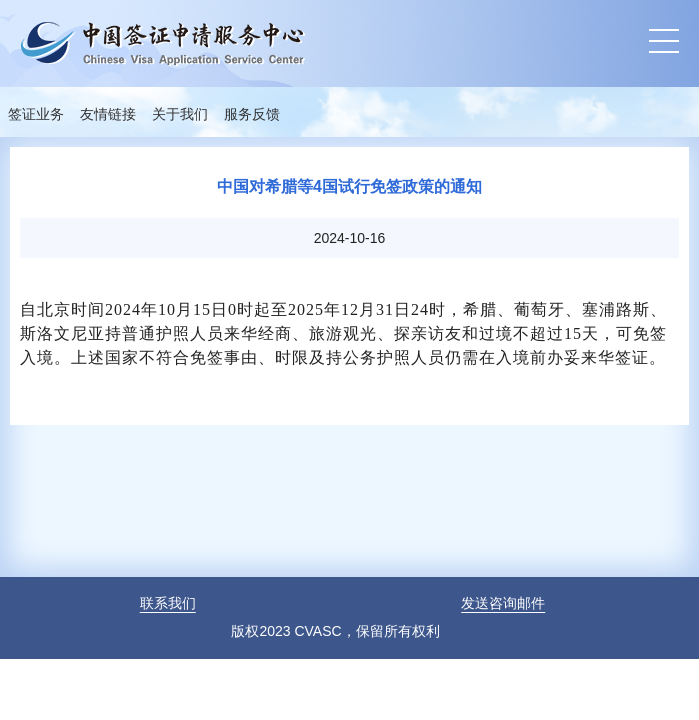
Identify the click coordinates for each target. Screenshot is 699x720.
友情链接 (108, 114)
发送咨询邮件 (503, 603)
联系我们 (168, 603)
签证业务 (36, 114)
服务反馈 (252, 114)
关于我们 (180, 114)
